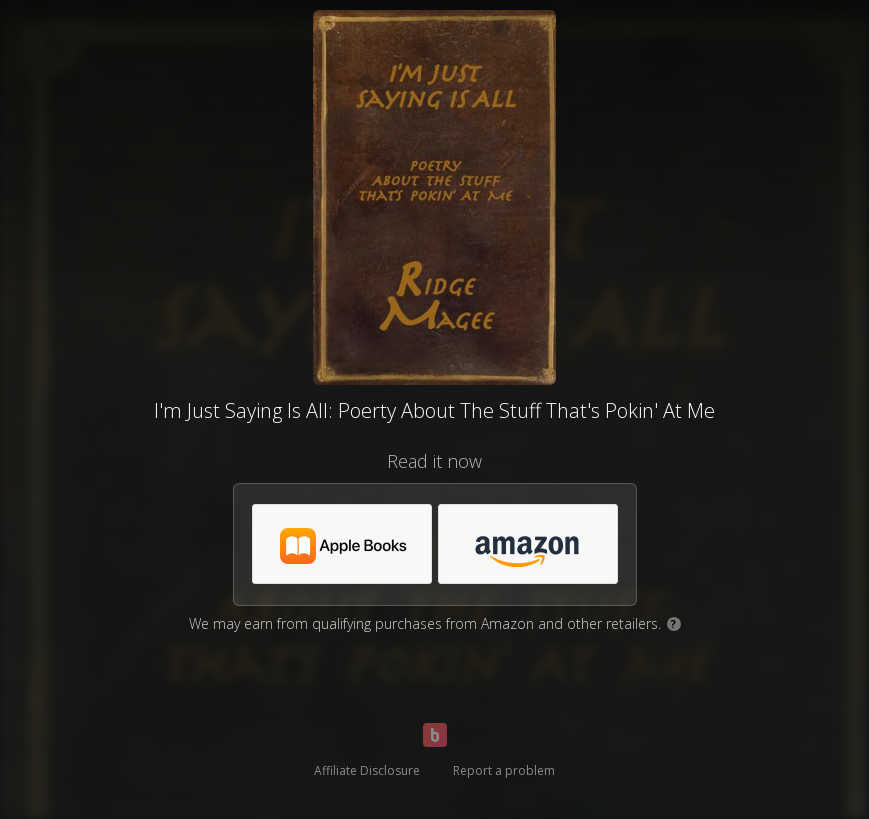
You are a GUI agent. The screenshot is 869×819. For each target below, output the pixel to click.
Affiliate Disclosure (367, 770)
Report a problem (504, 770)
